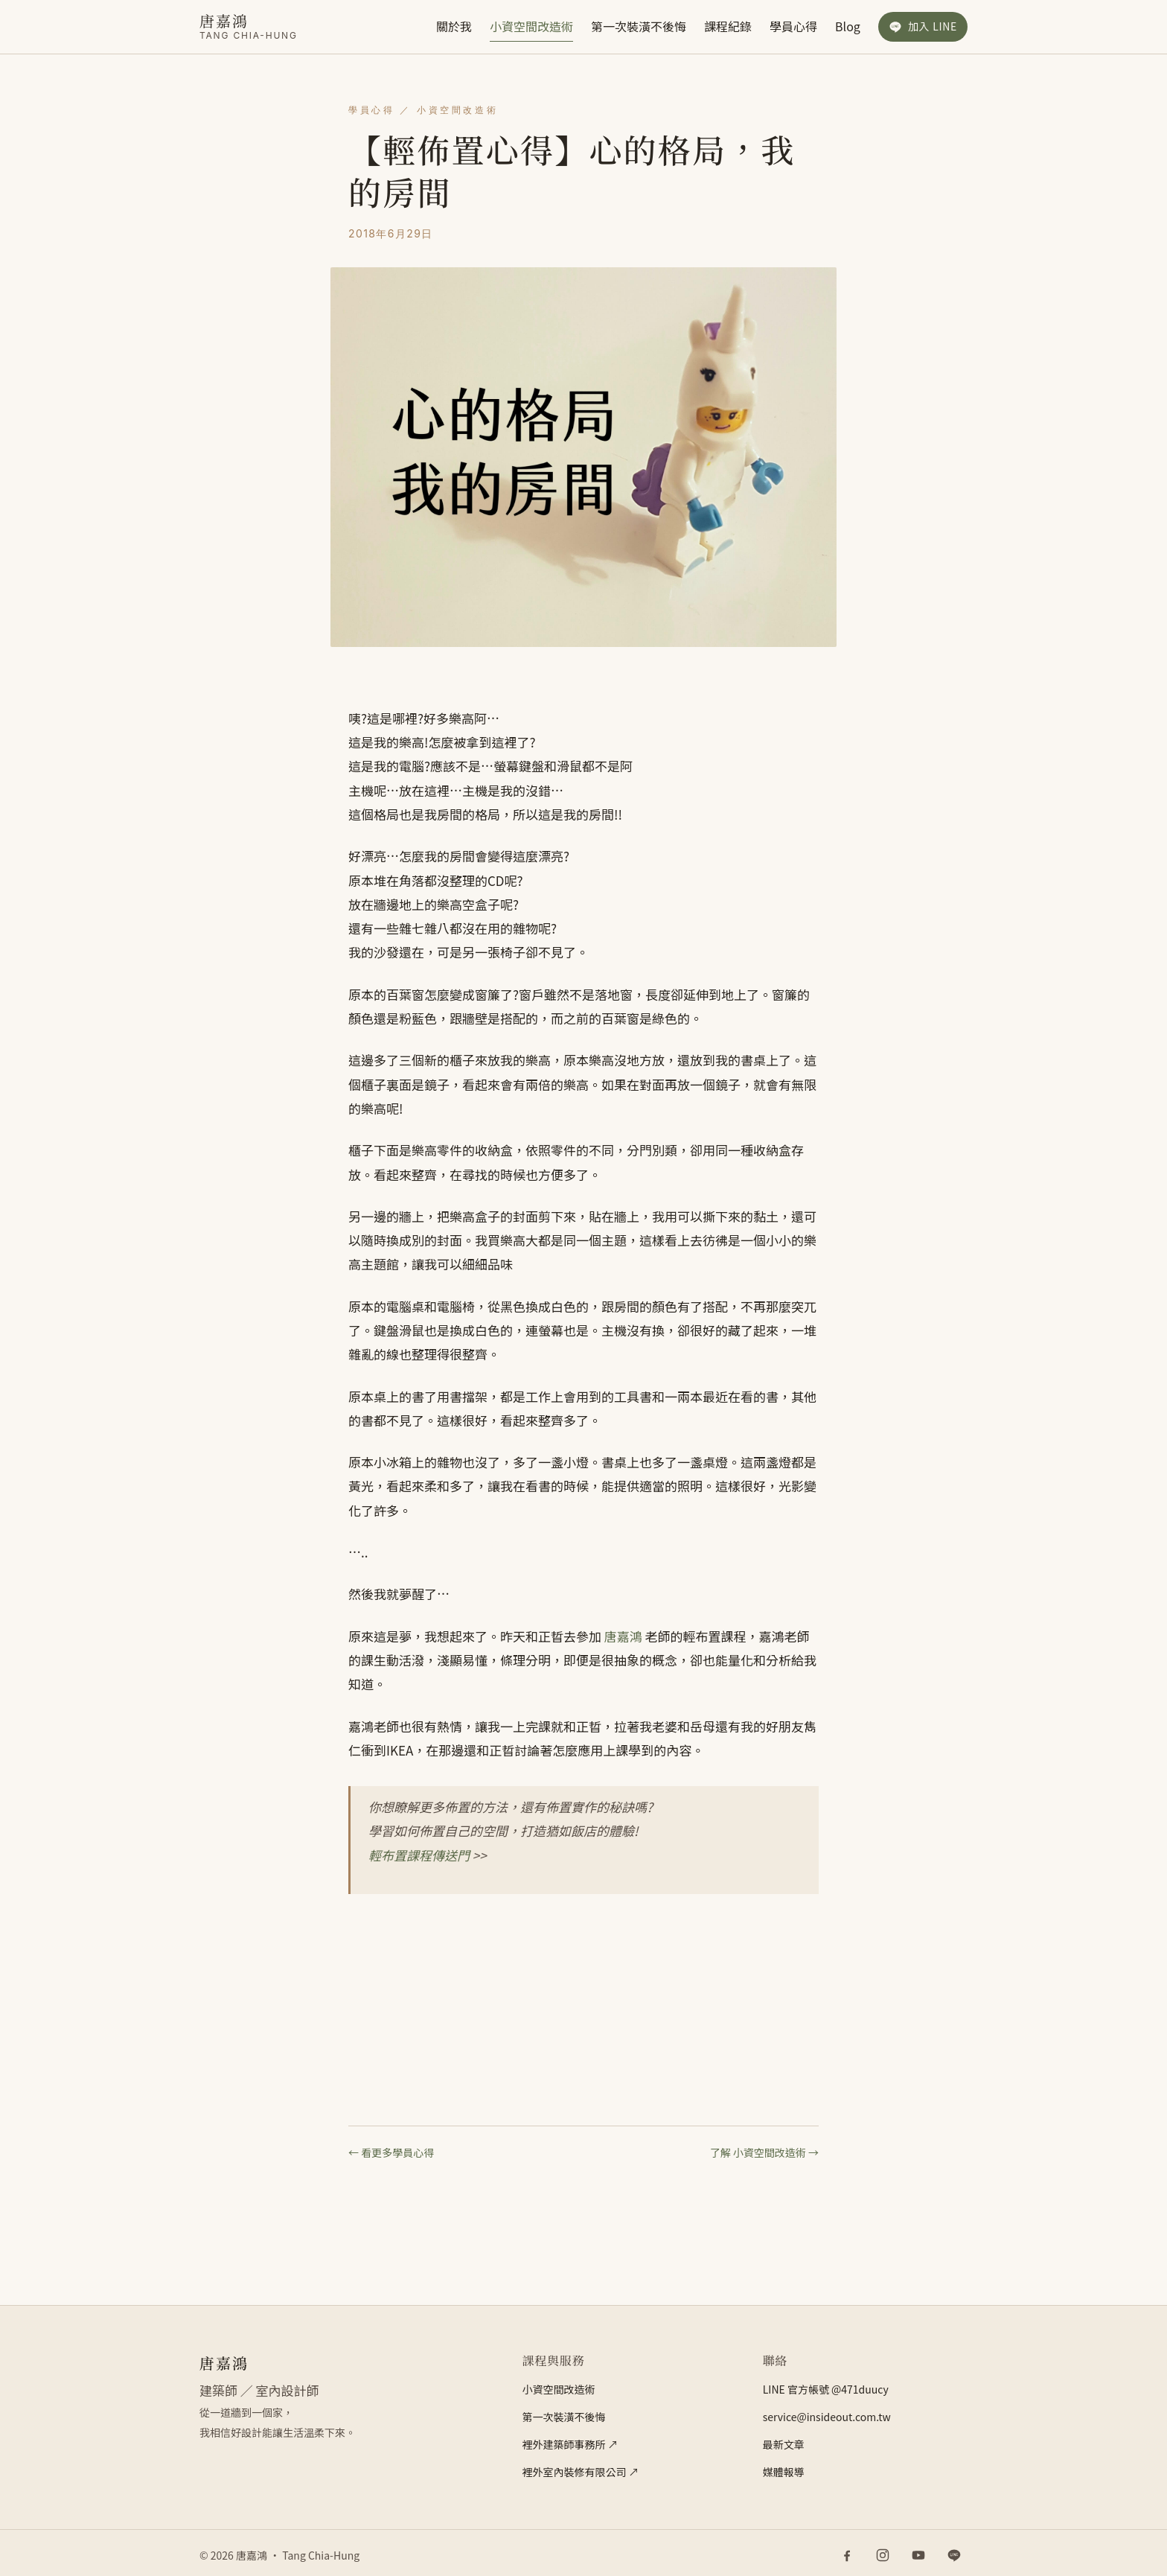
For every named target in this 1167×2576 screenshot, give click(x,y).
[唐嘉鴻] (248, 26)
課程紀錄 (728, 26)
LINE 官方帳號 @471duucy (826, 2389)
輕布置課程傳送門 (419, 1855)
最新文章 (784, 2444)
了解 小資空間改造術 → (764, 2152)
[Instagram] (882, 2555)
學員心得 (793, 26)
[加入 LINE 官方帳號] (923, 27)
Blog (847, 26)
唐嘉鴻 (623, 1636)
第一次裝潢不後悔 (638, 26)
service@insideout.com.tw (827, 2416)
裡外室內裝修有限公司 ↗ (580, 2471)
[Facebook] (847, 2555)
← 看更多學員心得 (391, 2152)
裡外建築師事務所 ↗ (570, 2444)
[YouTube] (918, 2555)
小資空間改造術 (531, 26)
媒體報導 (784, 2471)
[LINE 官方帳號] (954, 2555)
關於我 (454, 26)
